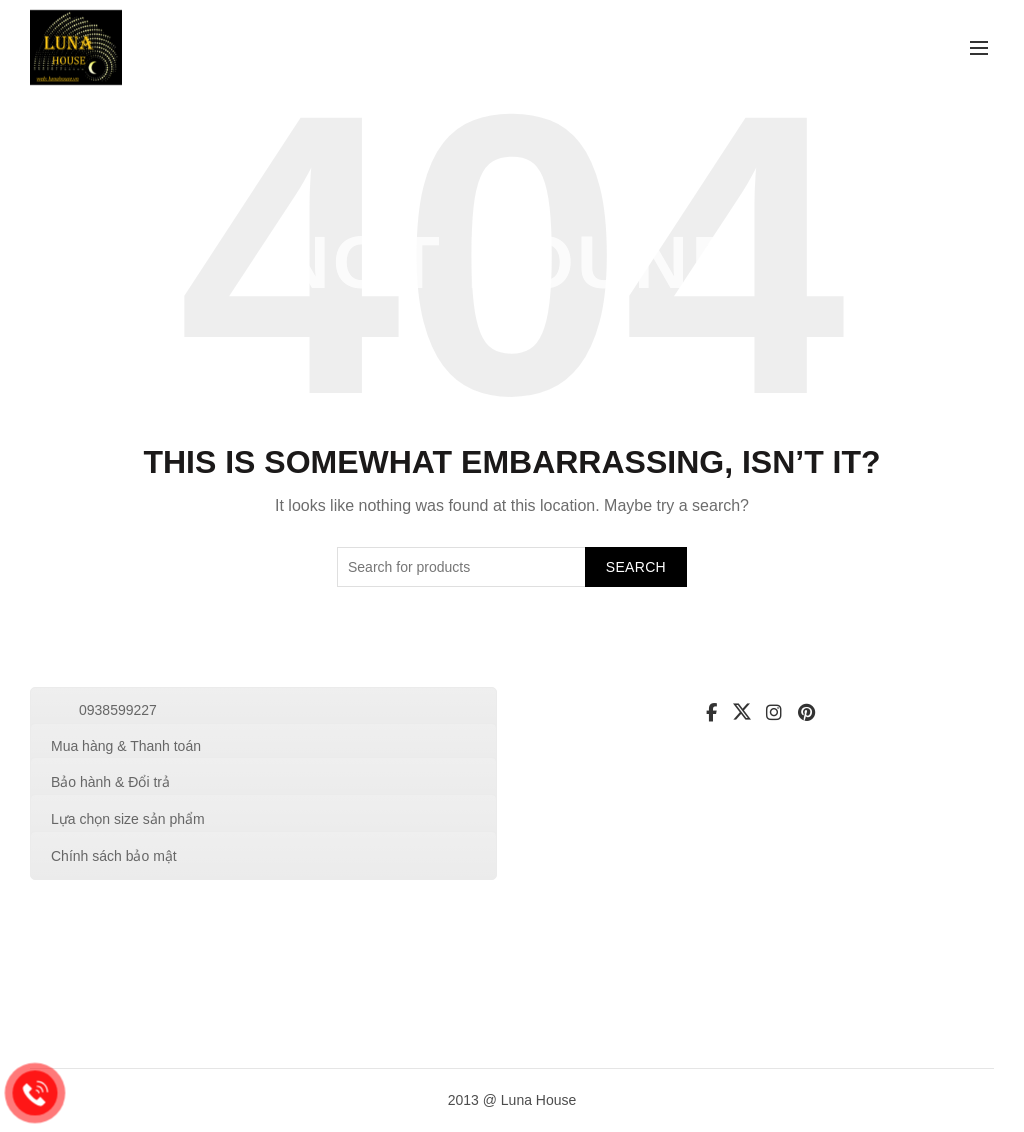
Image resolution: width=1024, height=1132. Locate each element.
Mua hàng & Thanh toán (126, 746)
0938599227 (118, 710)
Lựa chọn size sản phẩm (128, 819)
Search (636, 567)
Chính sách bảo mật (114, 856)
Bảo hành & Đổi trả (110, 782)
